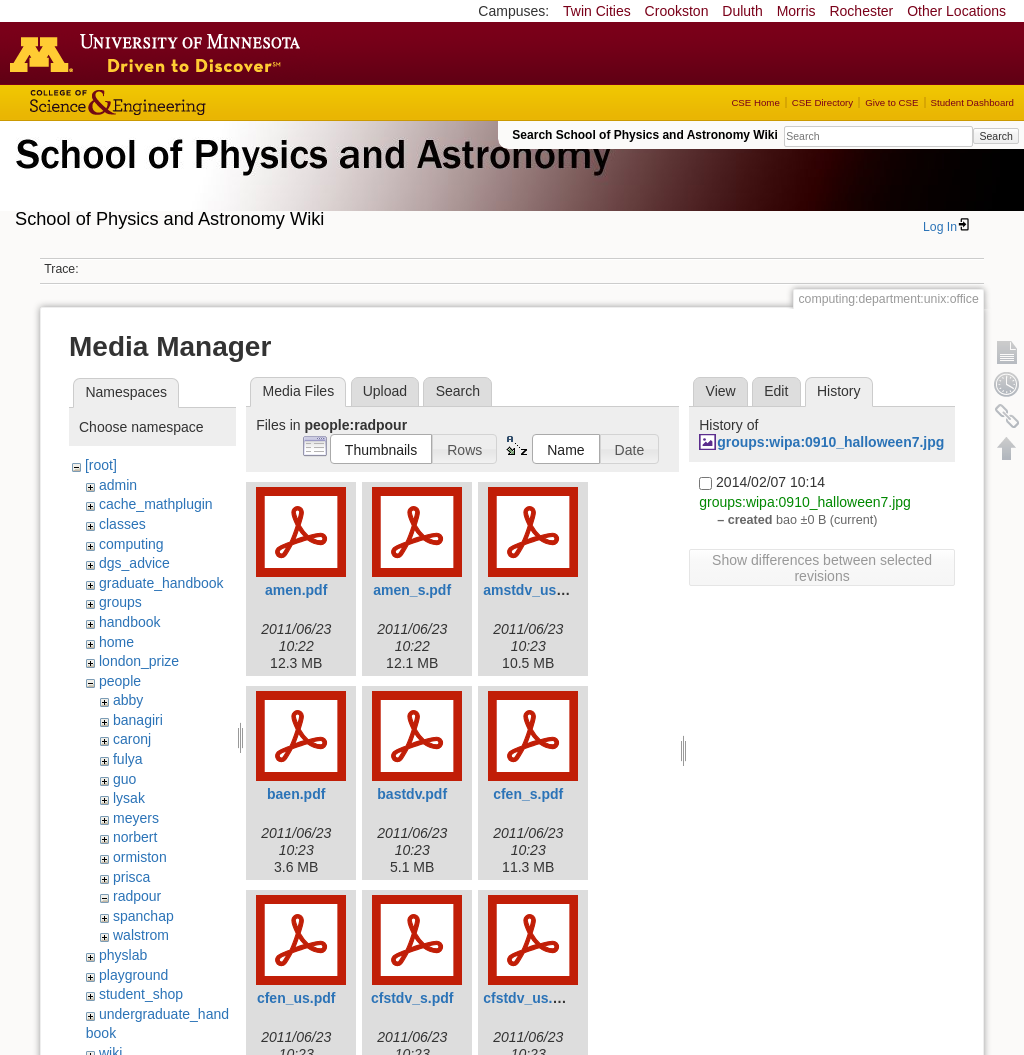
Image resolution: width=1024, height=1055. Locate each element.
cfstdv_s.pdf (412, 998)
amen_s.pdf (412, 590)
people (120, 681)
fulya (128, 759)
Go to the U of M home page (160, 53)
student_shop (141, 994)
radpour (137, 896)
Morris (796, 11)
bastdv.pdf (412, 794)
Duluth (742, 11)
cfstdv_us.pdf (528, 998)
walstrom (141, 935)
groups (120, 602)
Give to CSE (891, 102)
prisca (131, 877)
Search (995, 136)
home (116, 642)
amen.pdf (296, 590)
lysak (129, 798)
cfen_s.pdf (528, 794)
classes (122, 524)
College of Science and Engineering (180, 102)
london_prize (139, 661)
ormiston (140, 857)
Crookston (677, 11)
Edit (776, 391)
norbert (135, 837)
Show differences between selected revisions (822, 568)
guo (124, 779)
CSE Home (755, 102)
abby (128, 700)
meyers (136, 818)
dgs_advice (134, 563)
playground (133, 975)
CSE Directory (822, 102)
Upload (385, 391)
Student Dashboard (972, 102)
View (721, 391)
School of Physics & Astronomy (310, 178)
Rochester (861, 11)
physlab (123, 955)
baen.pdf (296, 794)
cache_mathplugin (156, 504)
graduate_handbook (161, 583)
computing (131, 544)
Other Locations (956, 11)
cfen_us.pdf (296, 998)
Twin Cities (597, 11)
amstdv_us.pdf (532, 590)
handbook (130, 622)
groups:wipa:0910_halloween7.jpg (830, 442)
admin (118, 485)
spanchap (143, 916)
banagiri (138, 720)
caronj (132, 739)
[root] (101, 465)
